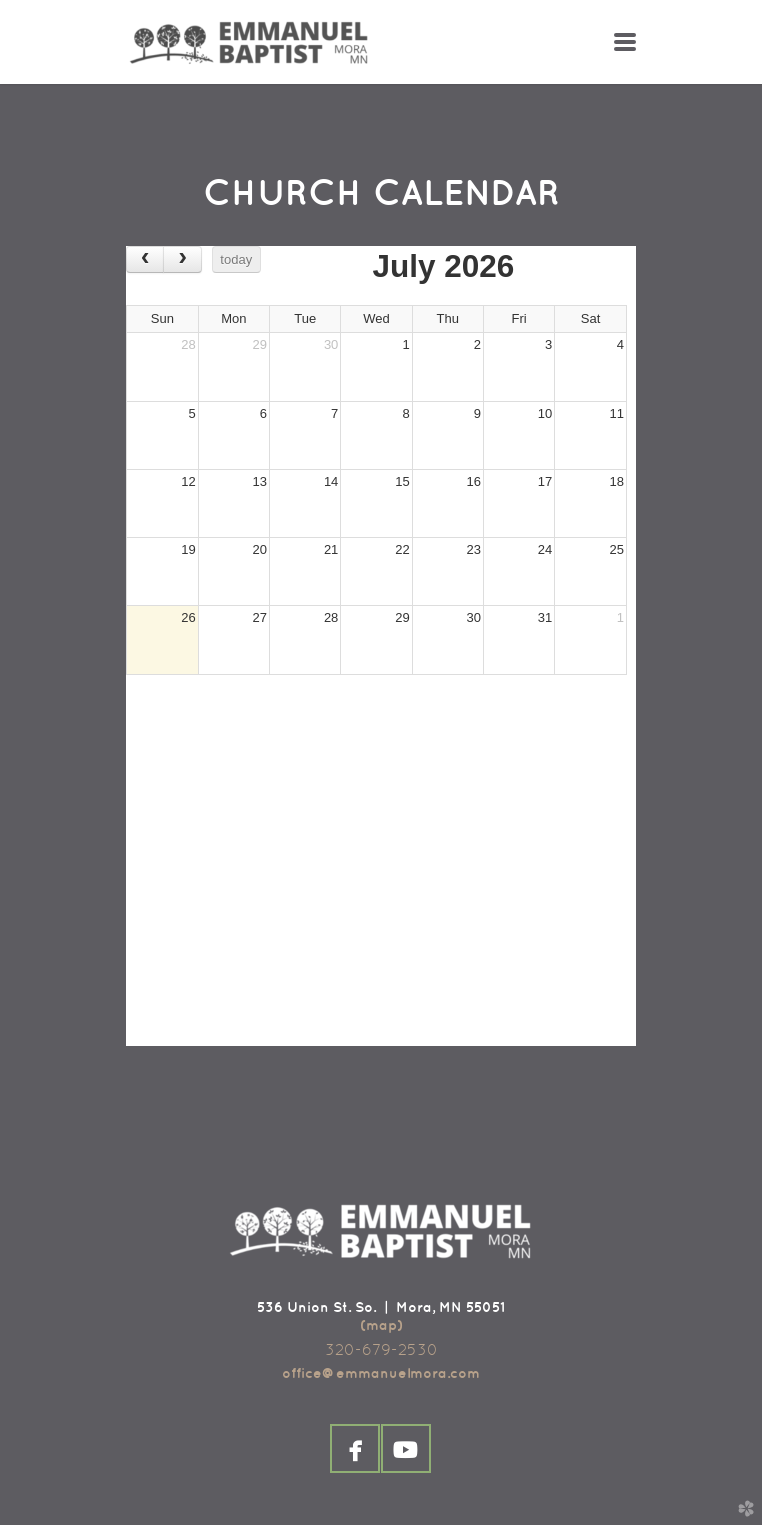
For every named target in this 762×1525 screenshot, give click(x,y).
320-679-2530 (381, 1349)
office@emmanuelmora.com (381, 1373)
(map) (381, 1325)
